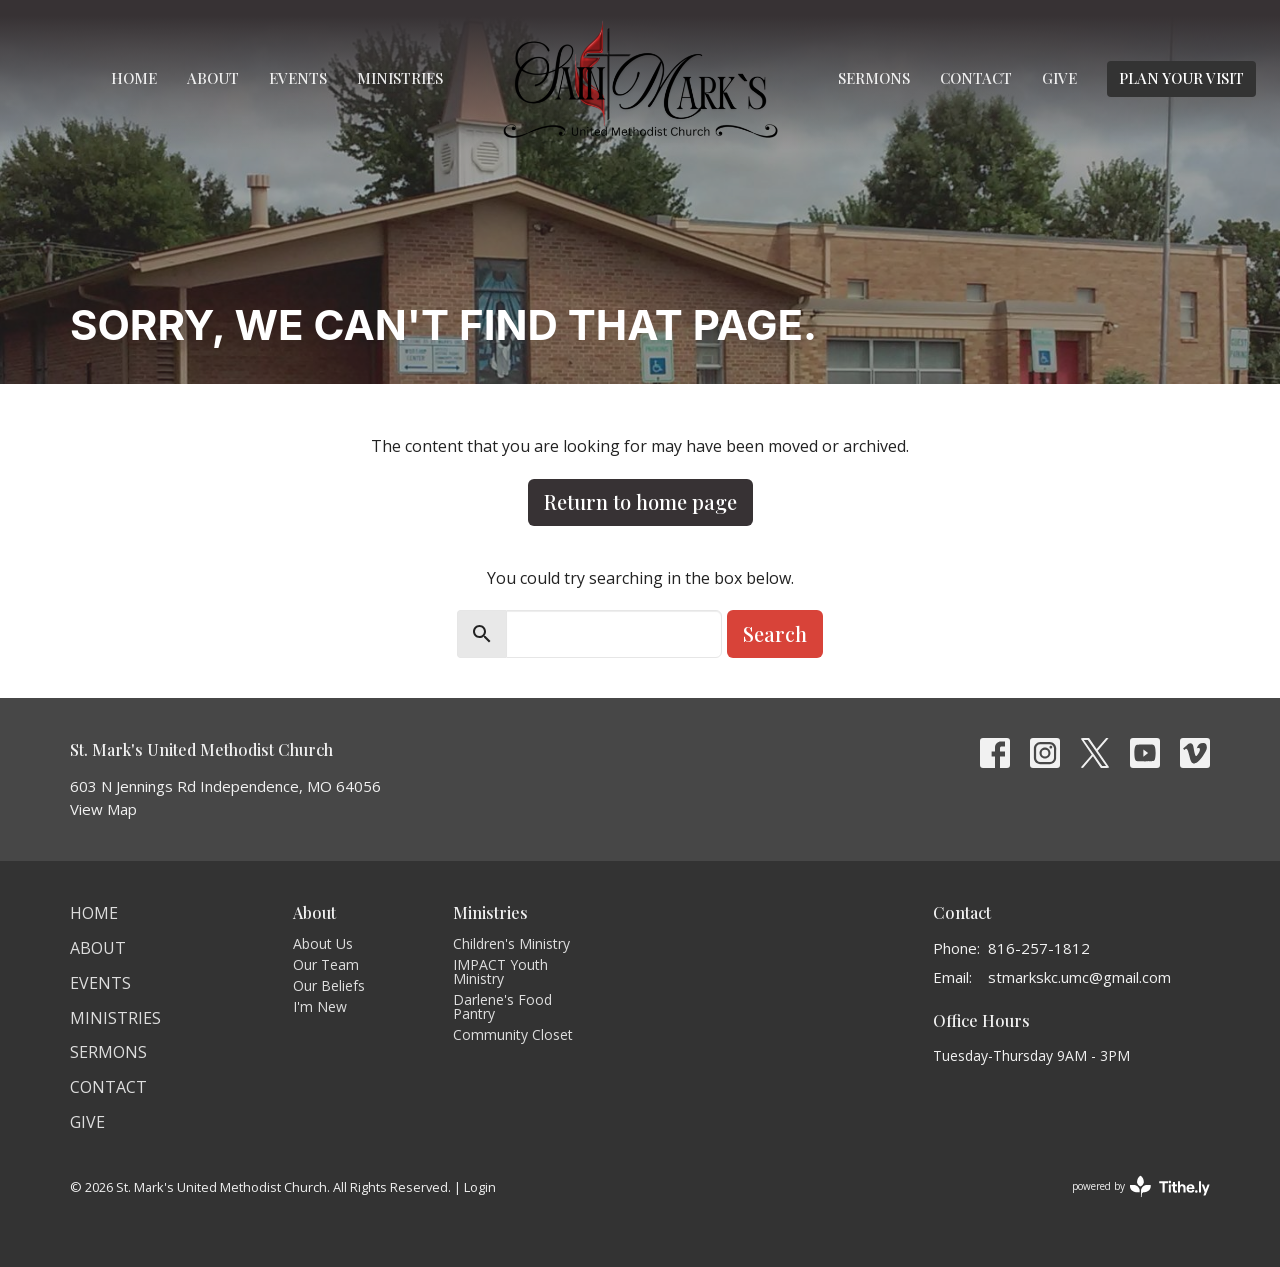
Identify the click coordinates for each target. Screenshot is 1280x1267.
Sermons (874, 78)
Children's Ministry (511, 943)
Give (1059, 78)
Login (480, 1187)
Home (134, 78)
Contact (976, 78)
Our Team (326, 964)
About (213, 78)
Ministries (400, 78)
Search (775, 633)
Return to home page (640, 501)
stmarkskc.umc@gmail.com (1079, 977)
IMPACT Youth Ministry (500, 971)
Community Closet (513, 1034)
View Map (103, 809)
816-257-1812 (1039, 948)
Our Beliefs (329, 985)
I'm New (320, 1006)
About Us (323, 943)
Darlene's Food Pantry (502, 1006)
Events (298, 78)
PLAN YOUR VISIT (1181, 78)
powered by (1141, 1186)
